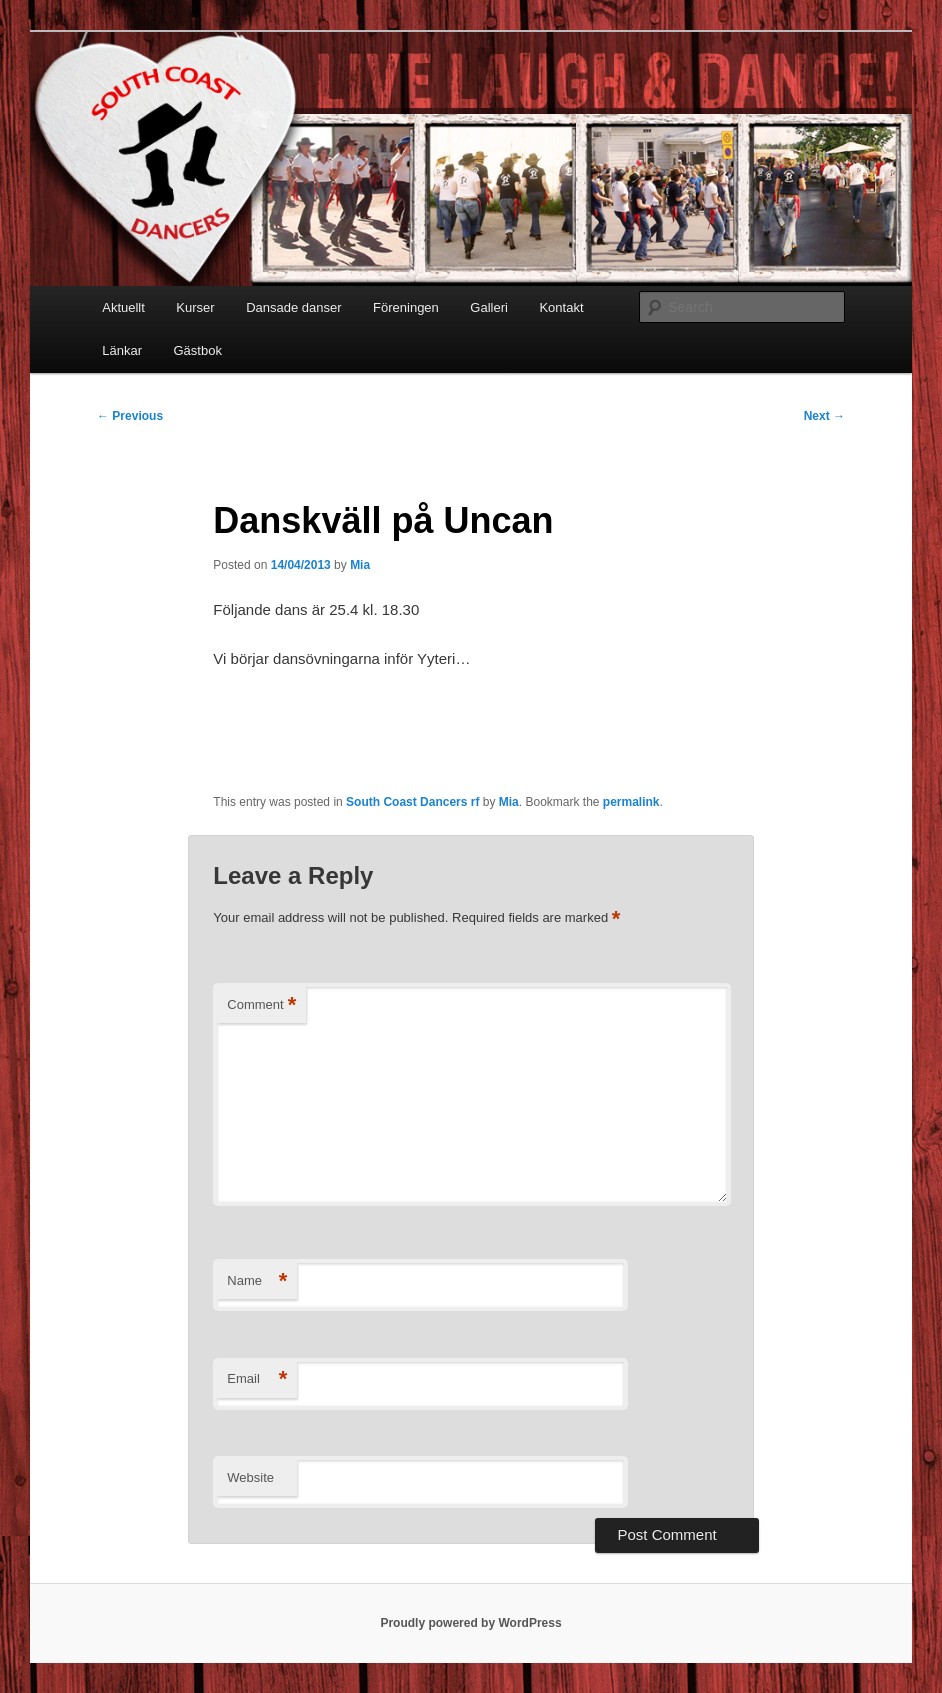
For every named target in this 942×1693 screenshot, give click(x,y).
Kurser (195, 307)
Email (257, 1379)
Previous (130, 416)
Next (824, 416)
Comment (261, 1005)
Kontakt (561, 307)
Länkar (122, 350)
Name (257, 1281)
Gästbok (197, 350)
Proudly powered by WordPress (470, 1623)
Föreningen (406, 307)
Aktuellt (123, 307)
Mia (360, 565)
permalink (631, 802)
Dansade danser (293, 307)
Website (250, 1477)
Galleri (489, 307)
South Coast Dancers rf (412, 802)
